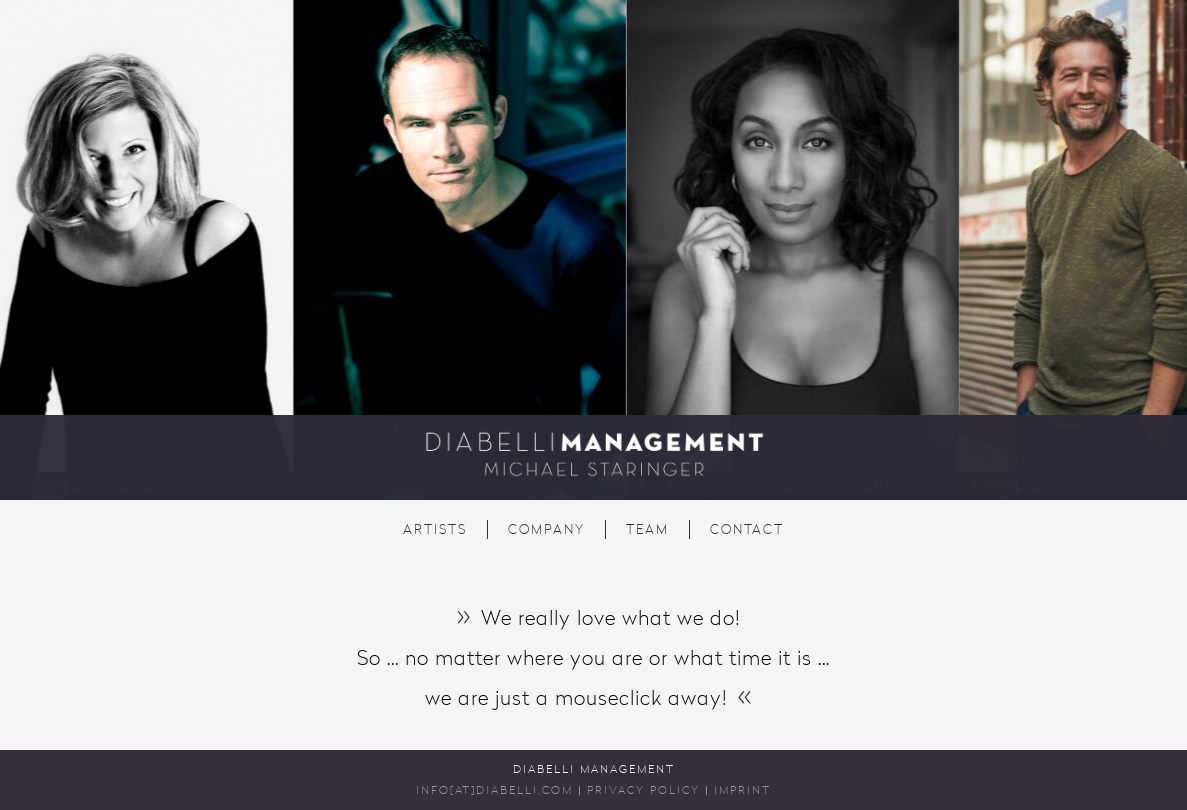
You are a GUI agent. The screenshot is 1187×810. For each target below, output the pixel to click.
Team (647, 530)
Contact (747, 530)
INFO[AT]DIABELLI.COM (494, 791)
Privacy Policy (643, 791)
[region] (593, 250)
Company (546, 530)
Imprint (742, 791)
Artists (435, 530)
